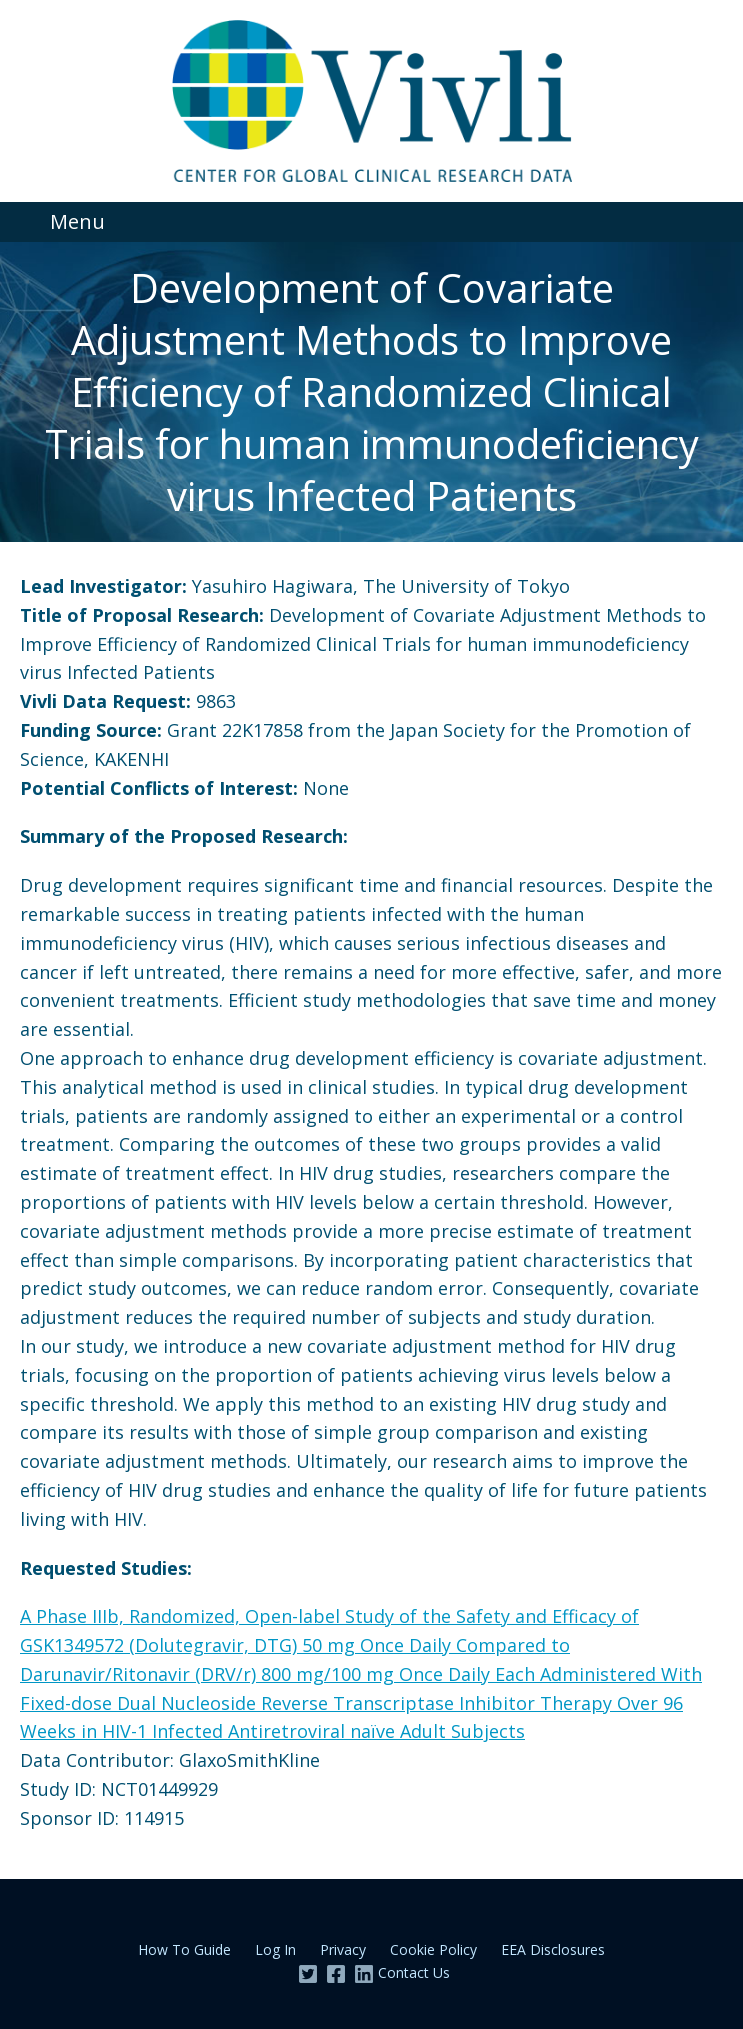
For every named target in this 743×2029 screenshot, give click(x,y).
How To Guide (184, 1949)
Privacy (343, 1949)
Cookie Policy (433, 1949)
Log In (275, 1949)
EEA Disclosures (553, 1949)
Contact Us (414, 1972)
